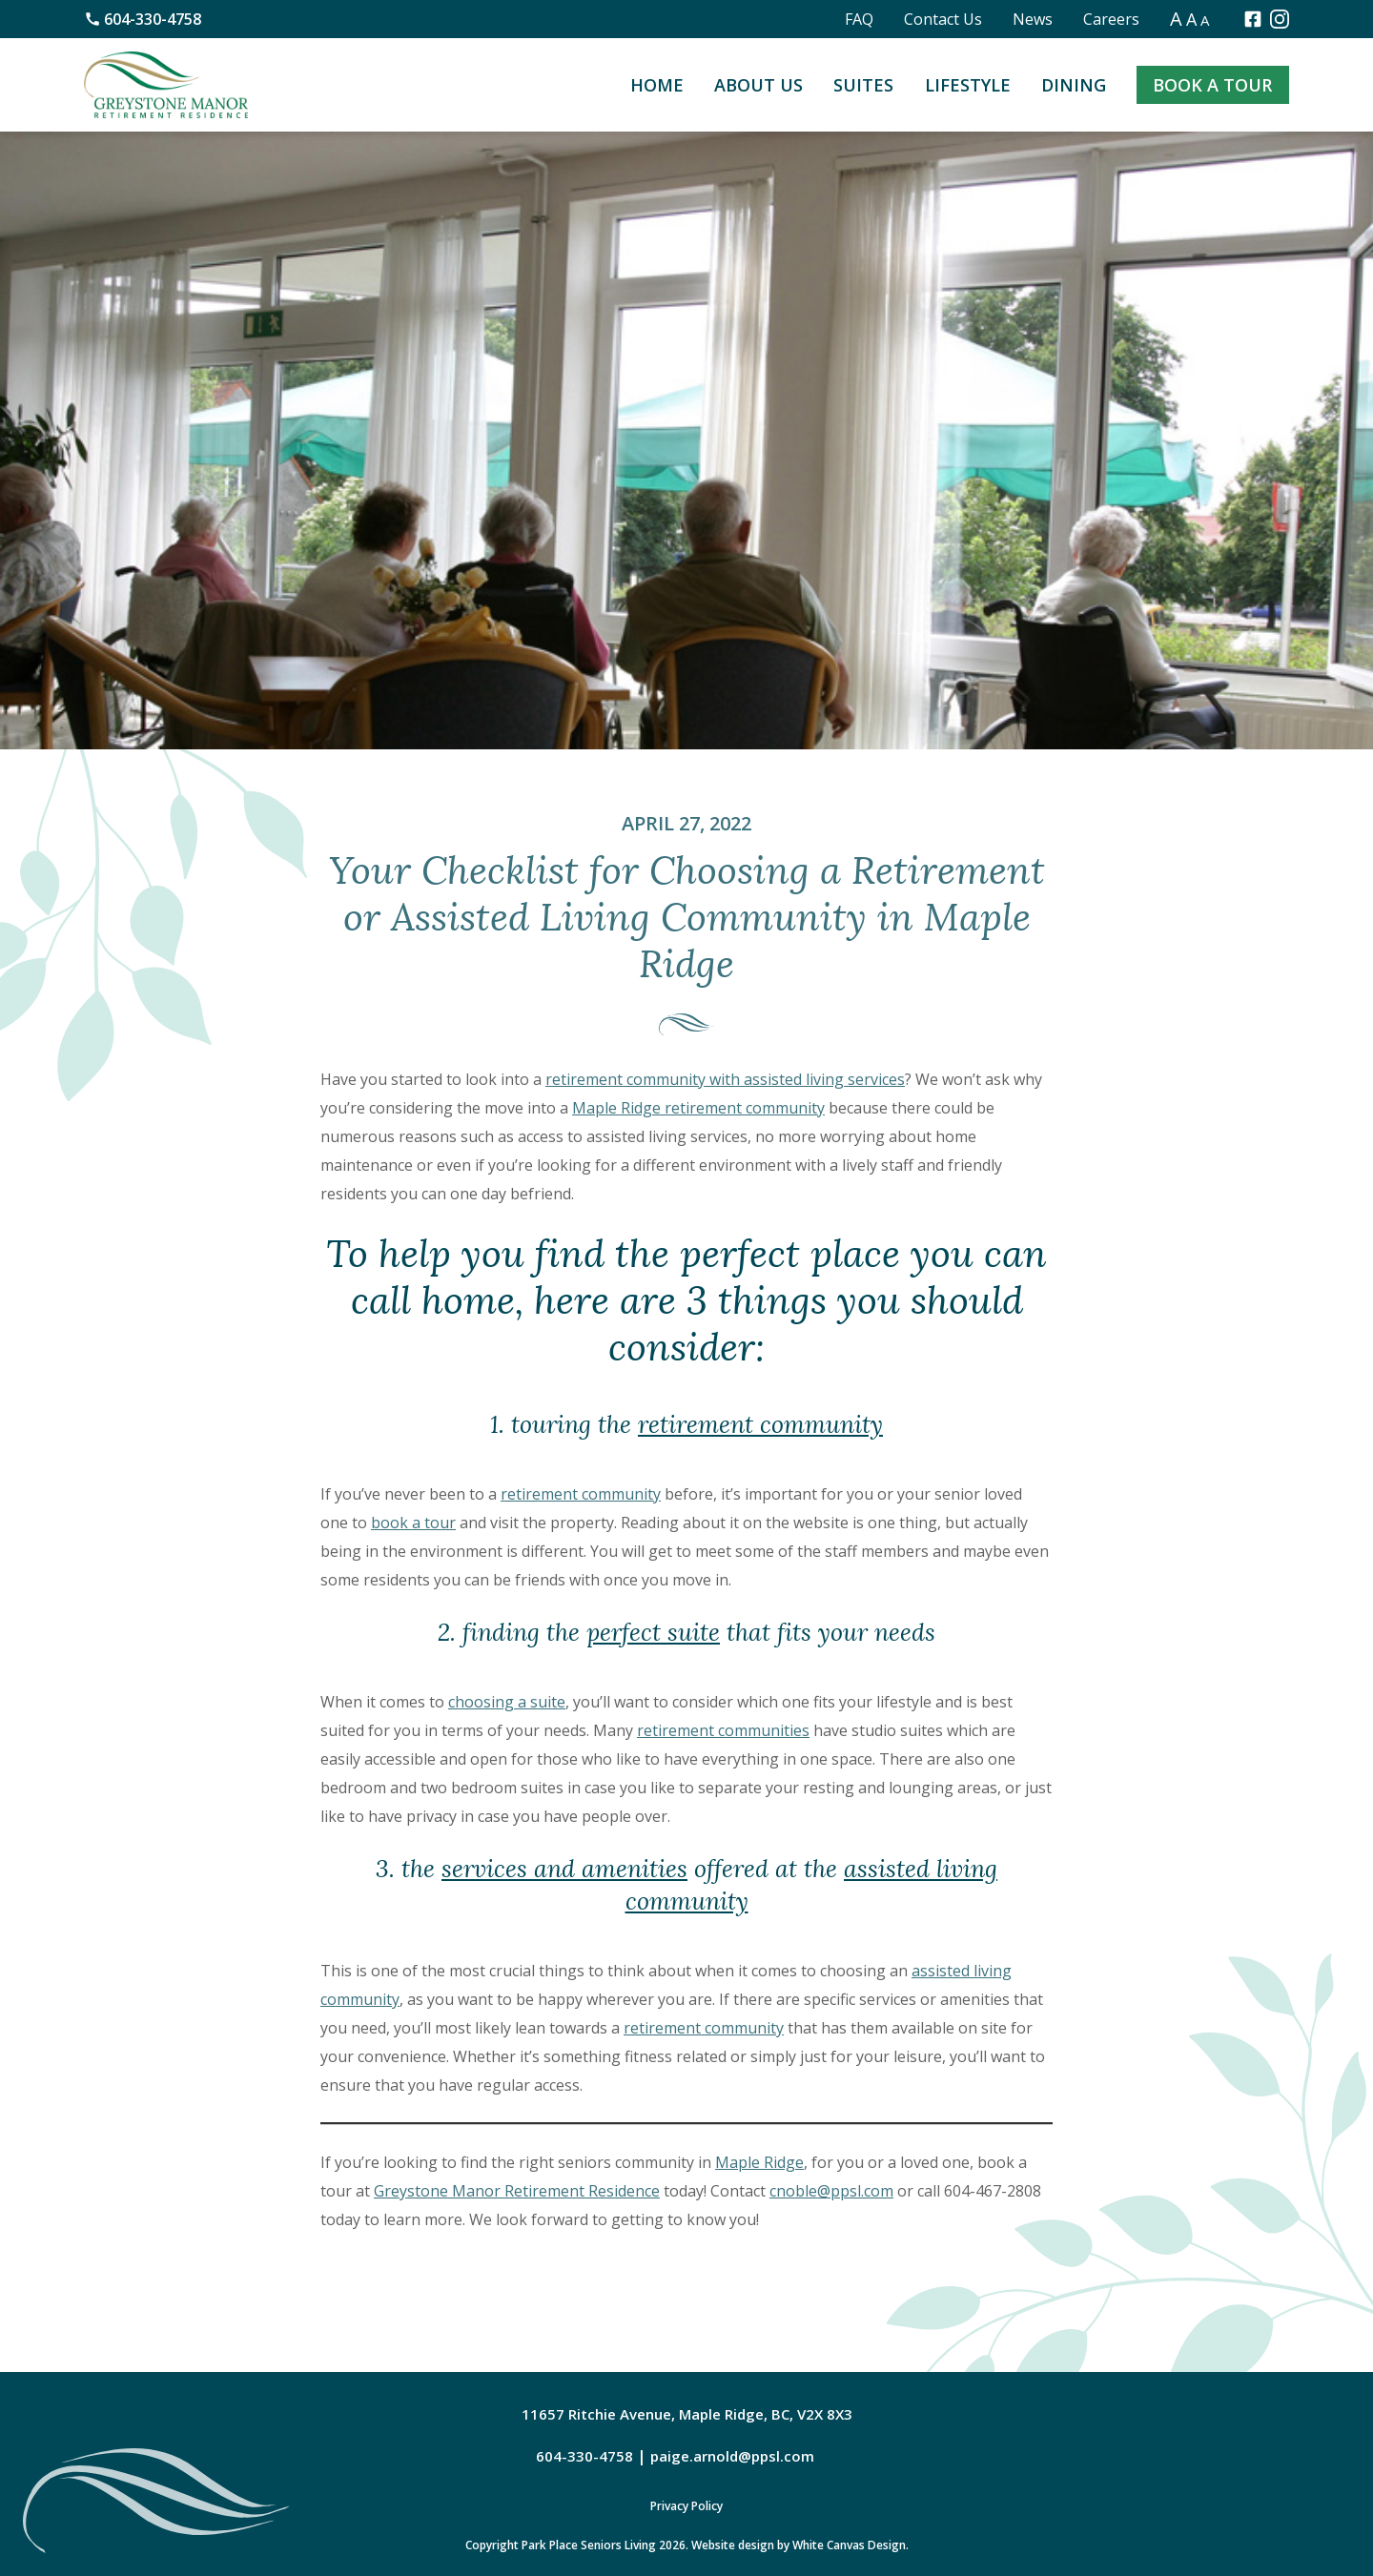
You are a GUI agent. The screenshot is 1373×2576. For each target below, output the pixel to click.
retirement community (760, 1425)
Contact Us (943, 19)
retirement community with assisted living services (725, 1079)
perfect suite (653, 1632)
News (1033, 19)
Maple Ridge (759, 2162)
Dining (1073, 84)
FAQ (859, 19)
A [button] (1176, 18)
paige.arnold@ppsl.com (732, 2455)
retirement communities (723, 1730)
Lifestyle (968, 84)
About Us (758, 84)
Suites (863, 84)
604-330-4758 (142, 19)
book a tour (413, 1522)
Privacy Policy (686, 2506)
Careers (1111, 19)
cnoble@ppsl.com (831, 2190)
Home (657, 84)
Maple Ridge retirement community (698, 1107)
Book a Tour (1212, 84)
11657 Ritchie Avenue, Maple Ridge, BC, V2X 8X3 (687, 2413)
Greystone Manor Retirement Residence (517, 2190)
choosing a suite (506, 1701)
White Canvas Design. (850, 2545)
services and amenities (564, 1869)
